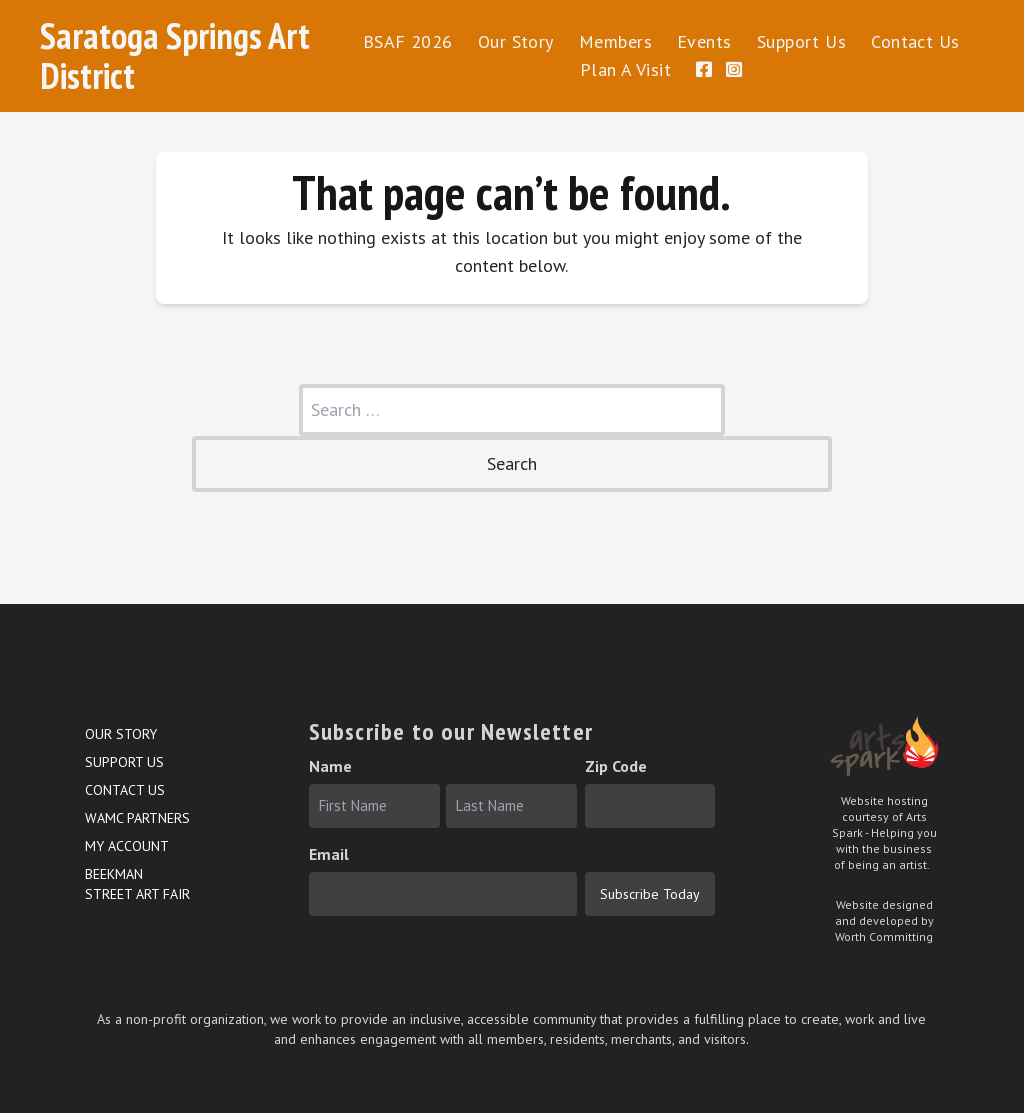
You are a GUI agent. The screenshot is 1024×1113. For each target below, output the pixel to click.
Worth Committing (884, 936)
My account (127, 846)
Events (704, 41)
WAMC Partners (137, 818)
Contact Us (915, 41)
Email (329, 854)
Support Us (802, 41)
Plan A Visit (625, 69)
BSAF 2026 (408, 41)
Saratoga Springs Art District (175, 55)
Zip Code (616, 766)
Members (615, 41)
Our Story (516, 41)
